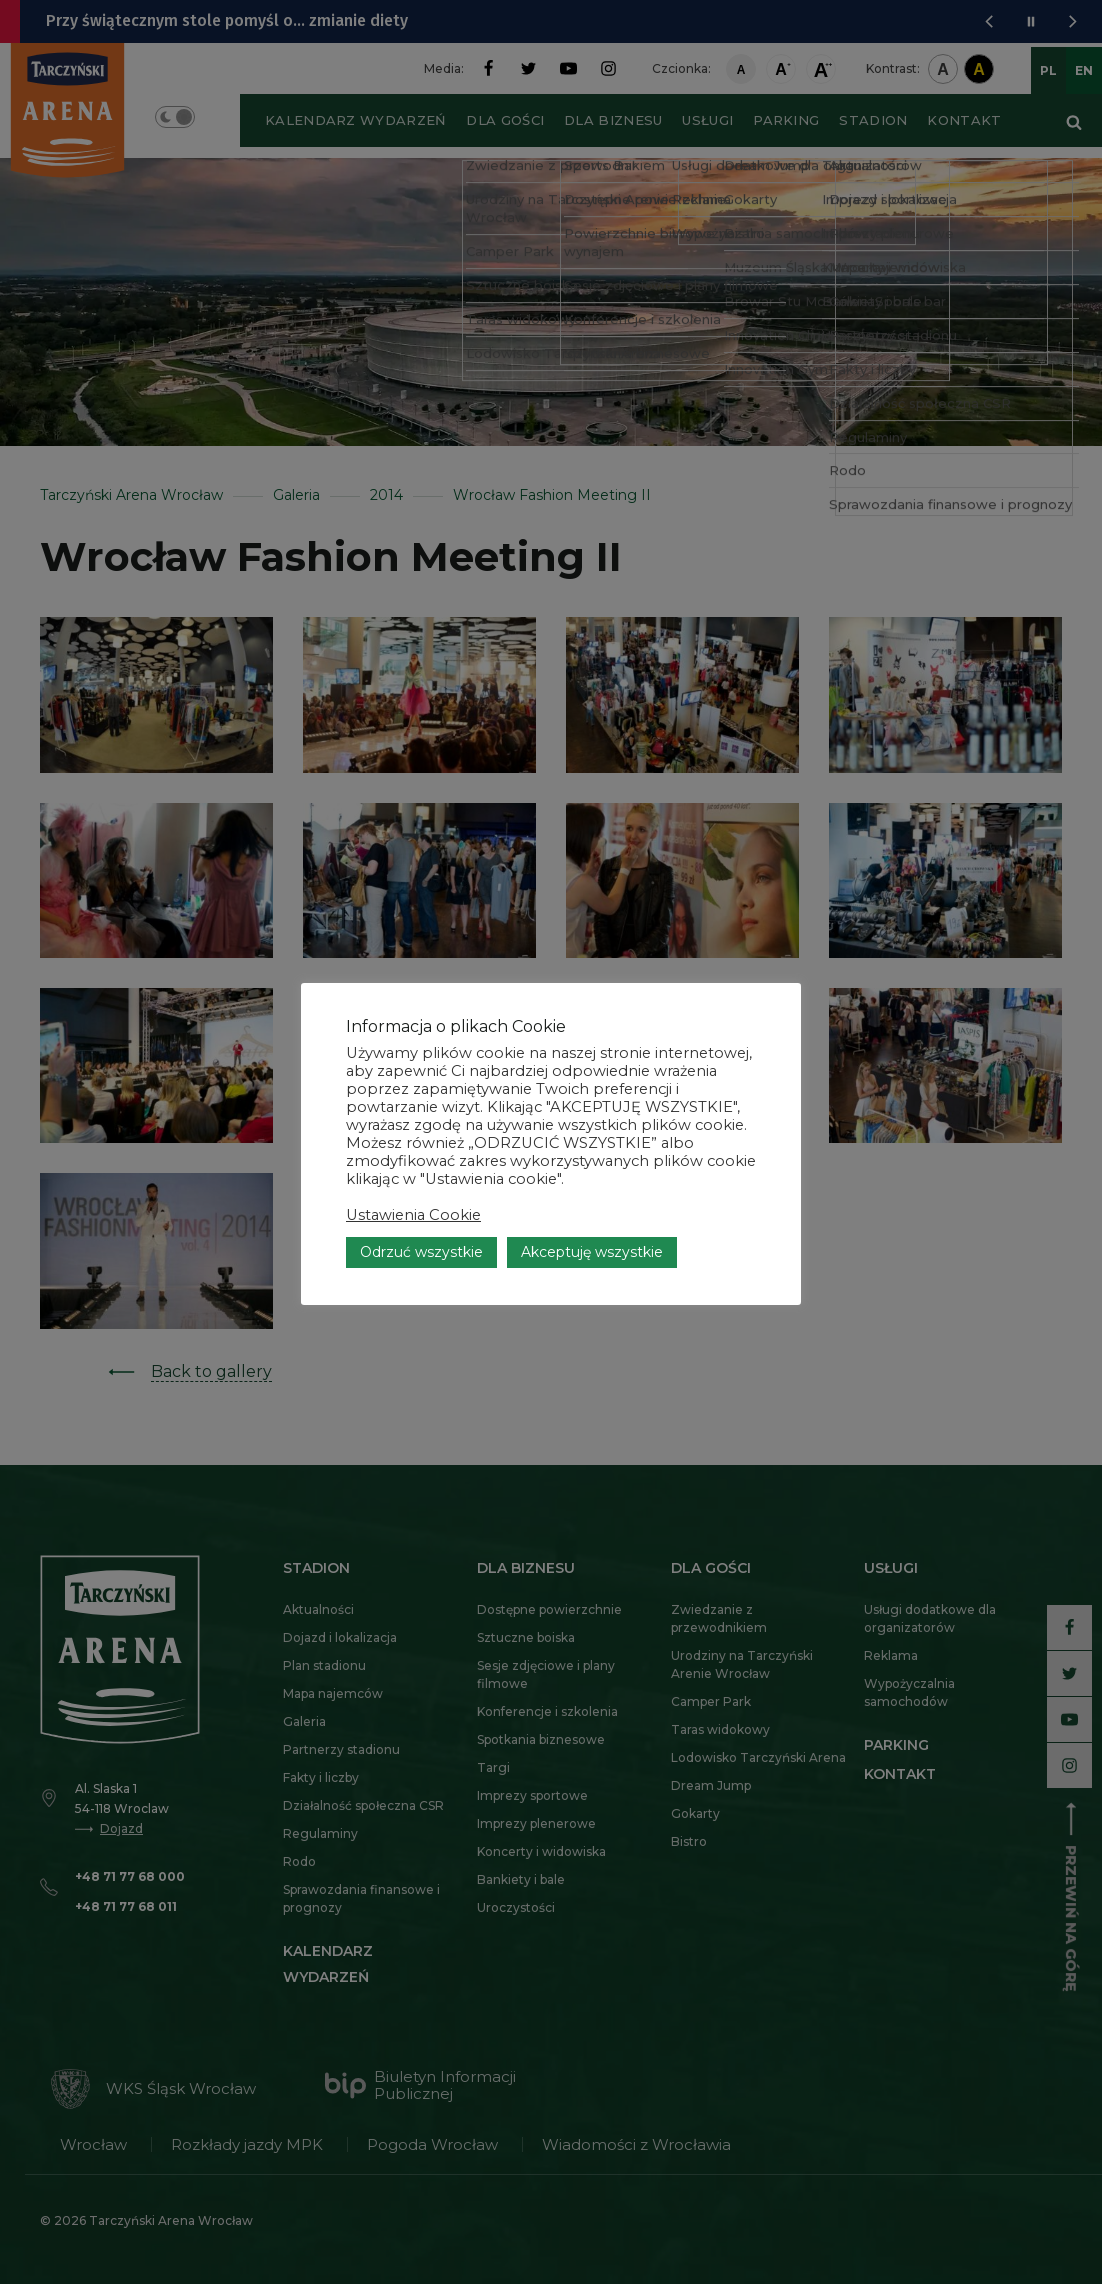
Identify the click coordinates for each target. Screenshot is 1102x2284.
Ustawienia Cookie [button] (413, 1171)
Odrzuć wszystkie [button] (421, 1208)
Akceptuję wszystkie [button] (592, 1208)
